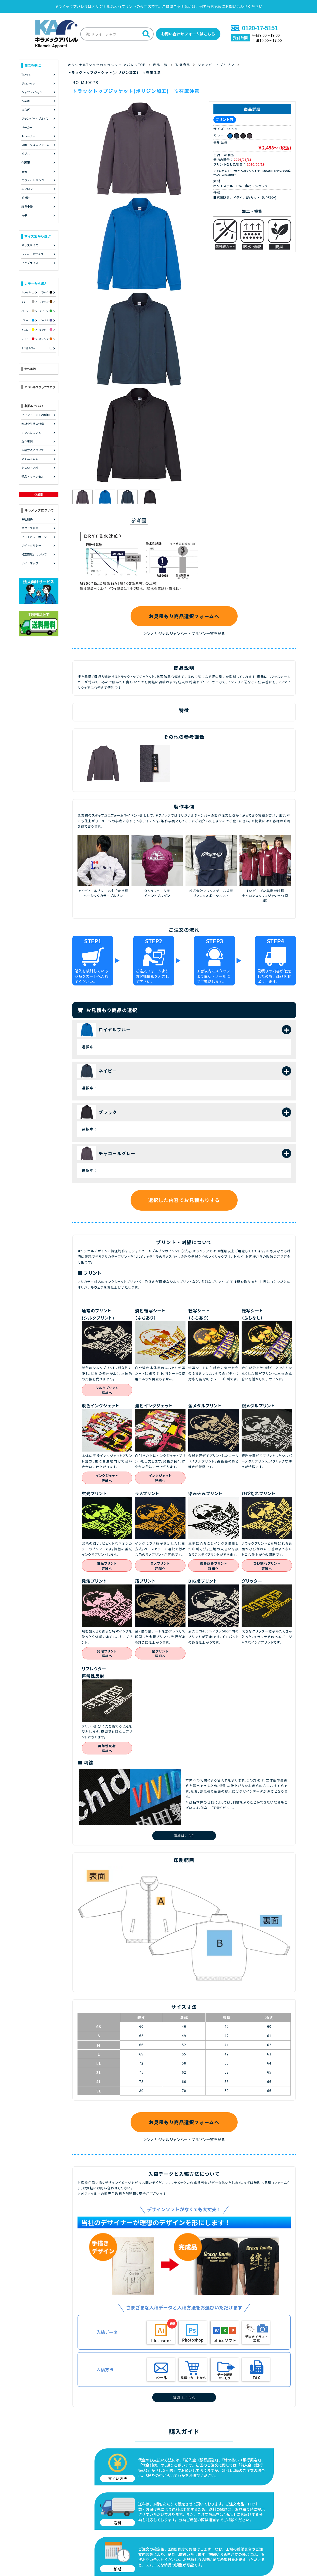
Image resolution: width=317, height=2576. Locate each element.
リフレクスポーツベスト (211, 895)
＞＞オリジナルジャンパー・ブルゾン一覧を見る (184, 633)
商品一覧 (161, 64)
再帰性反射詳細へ (107, 1748)
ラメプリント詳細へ (160, 1566)
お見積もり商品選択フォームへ (184, 616)
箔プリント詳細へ (160, 1653)
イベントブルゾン (157, 895)
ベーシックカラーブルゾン (103, 895)
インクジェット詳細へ (107, 1478)
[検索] (143, 34)
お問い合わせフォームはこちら (187, 33)
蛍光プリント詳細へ (107, 1566)
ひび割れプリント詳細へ (266, 1566)
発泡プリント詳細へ (107, 1653)
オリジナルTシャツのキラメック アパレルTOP (107, 64)
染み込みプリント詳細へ (213, 1566)
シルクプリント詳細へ (106, 1390)
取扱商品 (183, 64)
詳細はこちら (184, 1835)
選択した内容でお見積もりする (184, 1200)
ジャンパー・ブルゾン (217, 64)
